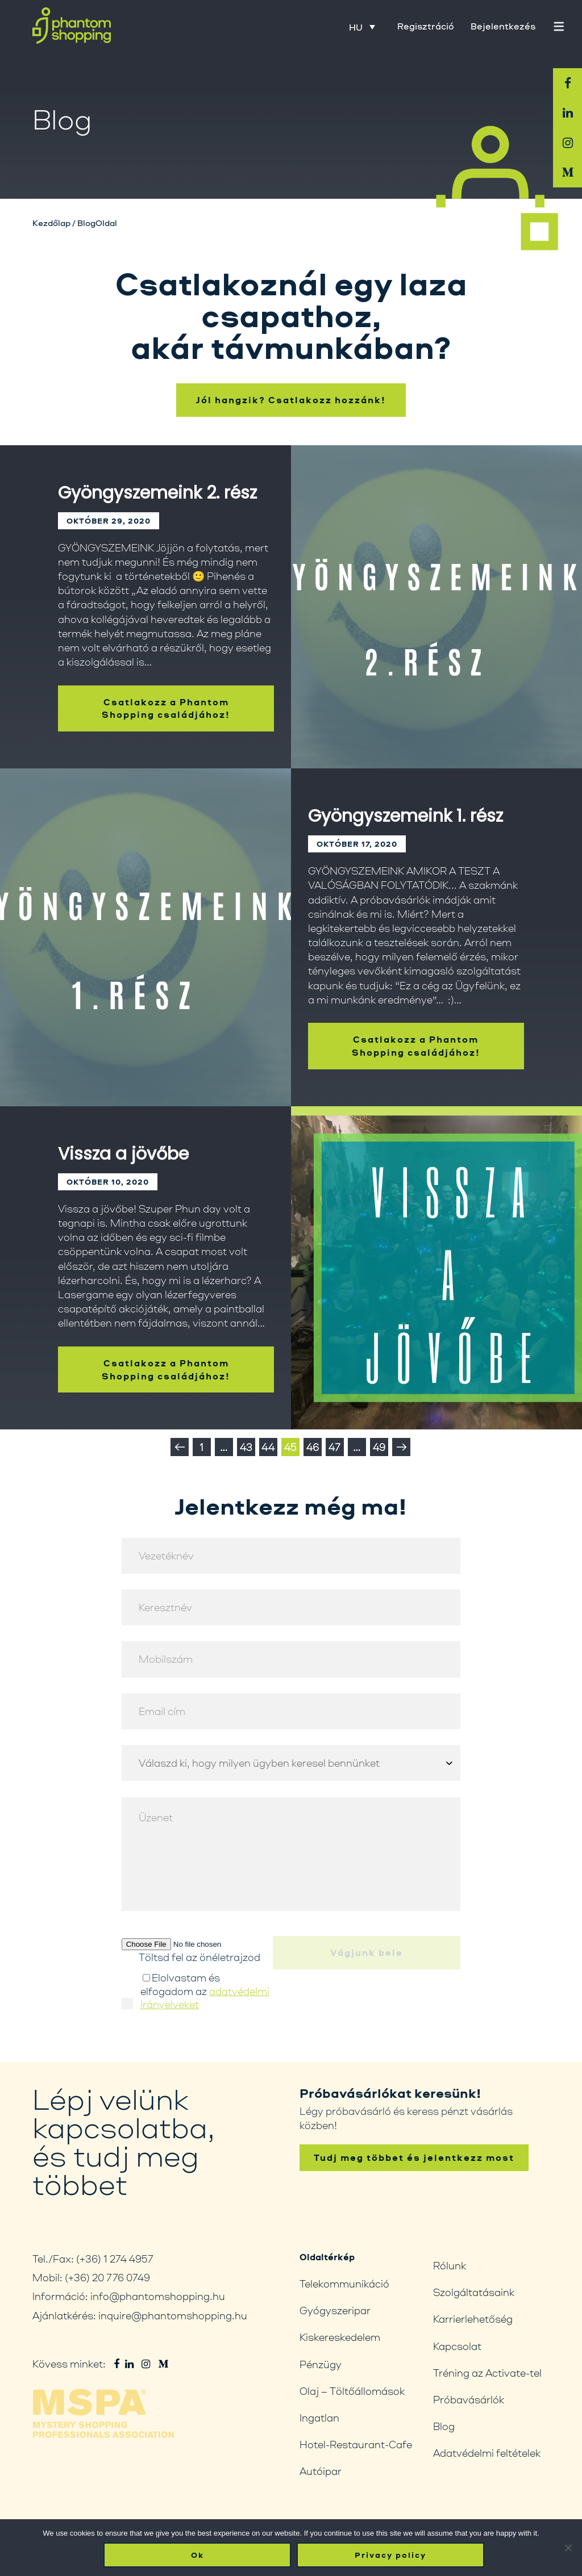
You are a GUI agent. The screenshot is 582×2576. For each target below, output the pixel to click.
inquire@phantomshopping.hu (172, 2315)
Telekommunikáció (344, 2283)
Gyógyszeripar (335, 2310)
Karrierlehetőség (473, 2318)
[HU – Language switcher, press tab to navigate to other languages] (362, 27)
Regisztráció (425, 26)
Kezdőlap (51, 223)
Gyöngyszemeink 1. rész (405, 851)
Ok (197, 2555)
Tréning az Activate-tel (487, 2372)
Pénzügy (321, 2364)
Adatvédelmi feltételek (487, 2453)
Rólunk (449, 2265)
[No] (567, 2547)
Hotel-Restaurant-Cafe (356, 2444)
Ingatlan (319, 2417)
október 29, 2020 (108, 555)
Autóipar (321, 2471)
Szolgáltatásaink (473, 2292)
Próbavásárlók (468, 2399)
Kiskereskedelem (340, 2337)
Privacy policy (390, 2555)
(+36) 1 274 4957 (114, 2258)
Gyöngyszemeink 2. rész (157, 528)
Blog (444, 2426)
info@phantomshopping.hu (157, 2296)
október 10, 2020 (107, 1216)
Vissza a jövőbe (123, 1189)
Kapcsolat (457, 2346)
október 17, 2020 (357, 878)
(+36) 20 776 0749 (107, 2277)
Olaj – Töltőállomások (352, 2391)
